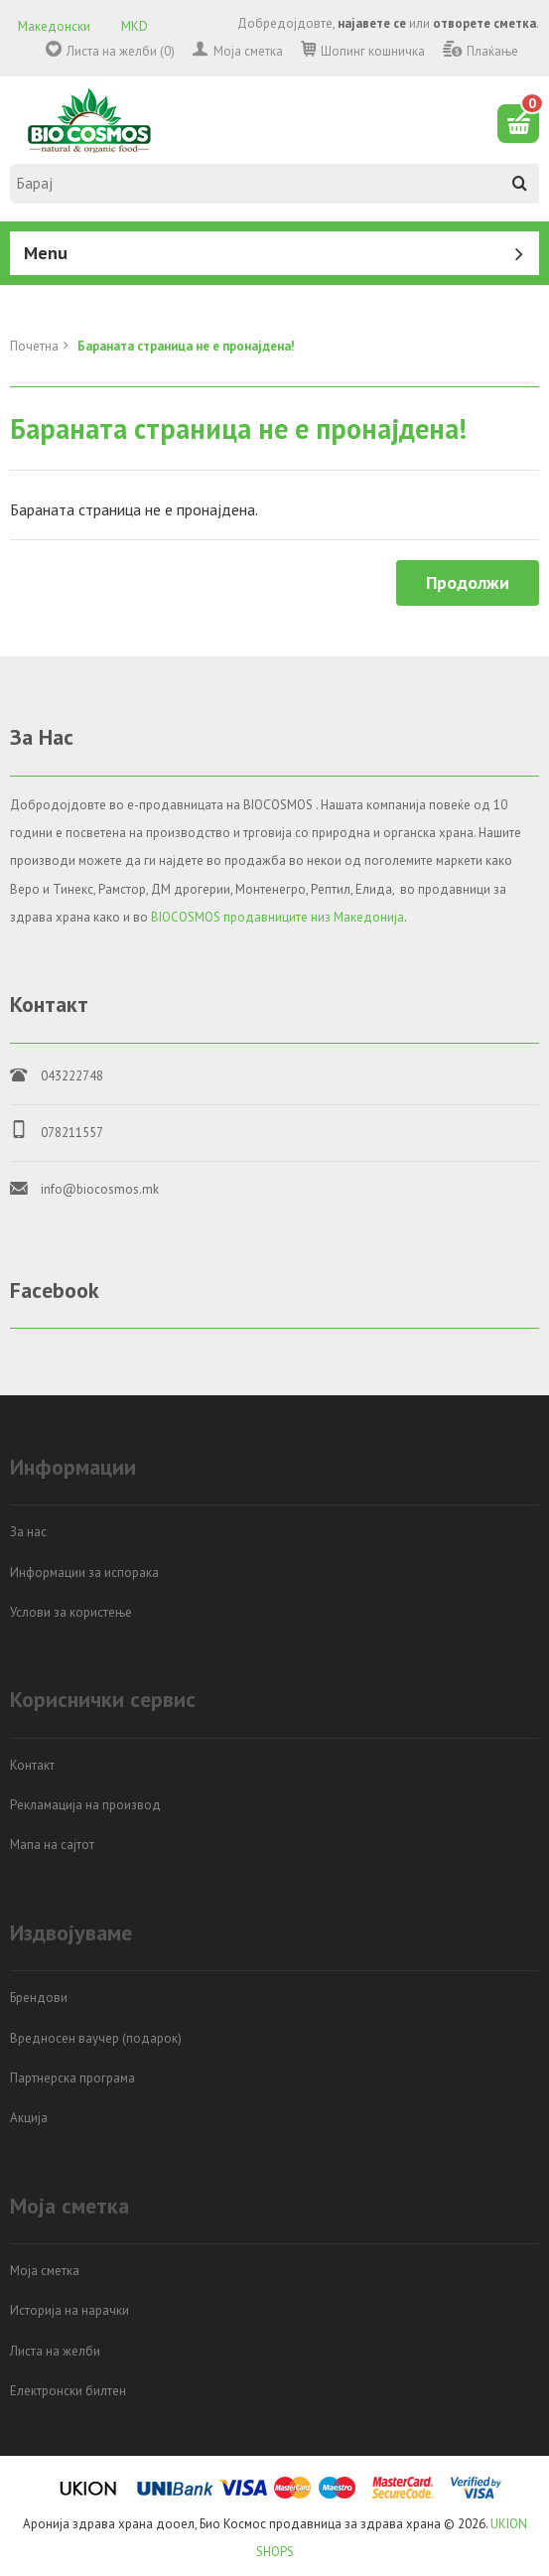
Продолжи (467, 582)
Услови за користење (71, 1612)
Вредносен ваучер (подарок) (96, 2038)
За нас (28, 1531)
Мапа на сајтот (52, 1844)
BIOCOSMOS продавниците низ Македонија (277, 917)
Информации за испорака (84, 1572)
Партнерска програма (72, 2078)
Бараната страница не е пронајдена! (186, 346)
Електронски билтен (68, 2390)
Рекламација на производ (85, 1804)
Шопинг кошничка (373, 51)
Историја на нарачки (69, 2310)
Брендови (39, 1997)
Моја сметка (248, 51)
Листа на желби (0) (121, 51)
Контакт (32, 1765)
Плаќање (492, 51)
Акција (29, 2117)
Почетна (34, 346)
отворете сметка (484, 23)
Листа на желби (55, 2351)
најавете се (372, 23)
